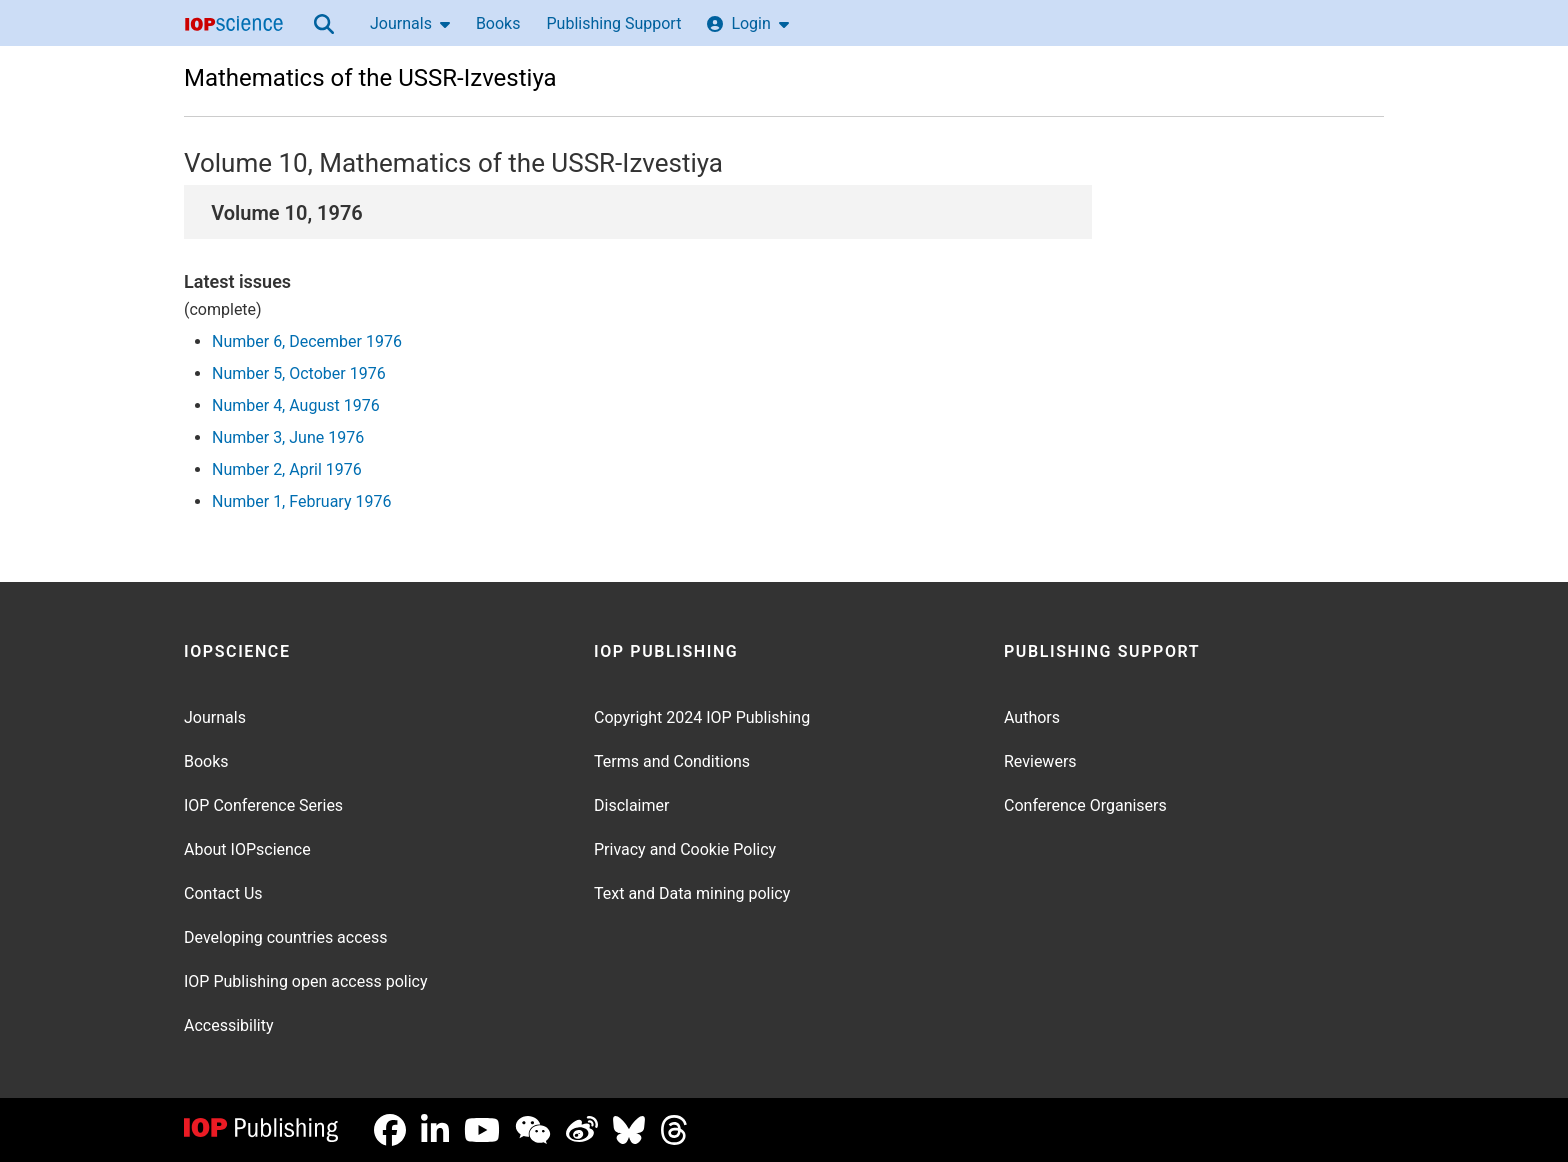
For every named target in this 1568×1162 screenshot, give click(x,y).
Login (747, 23)
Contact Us (223, 893)
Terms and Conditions (672, 761)
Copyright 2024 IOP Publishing (702, 717)
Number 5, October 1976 (299, 373)
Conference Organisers (1085, 805)
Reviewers (1040, 761)
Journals (410, 23)
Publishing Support (613, 23)
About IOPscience (247, 849)
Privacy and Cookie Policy (685, 849)
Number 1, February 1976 (301, 501)
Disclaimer (631, 805)
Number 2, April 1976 (287, 469)
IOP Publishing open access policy (306, 981)
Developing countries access (286, 937)
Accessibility (229, 1025)
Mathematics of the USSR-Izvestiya (370, 78)
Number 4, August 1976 (296, 405)
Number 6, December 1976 (307, 341)
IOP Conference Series (263, 805)
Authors (1032, 717)
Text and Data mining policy (692, 893)
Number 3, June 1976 (288, 437)
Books (498, 23)
